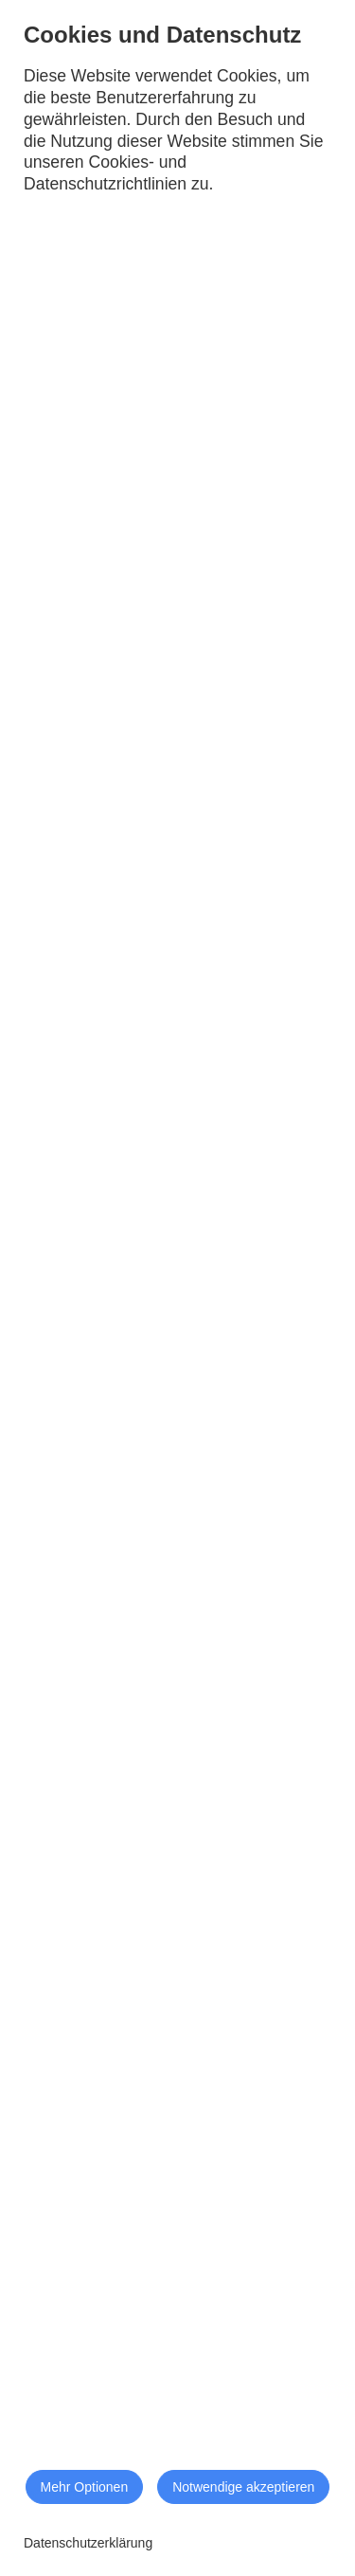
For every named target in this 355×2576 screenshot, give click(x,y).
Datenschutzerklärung (88, 2542)
